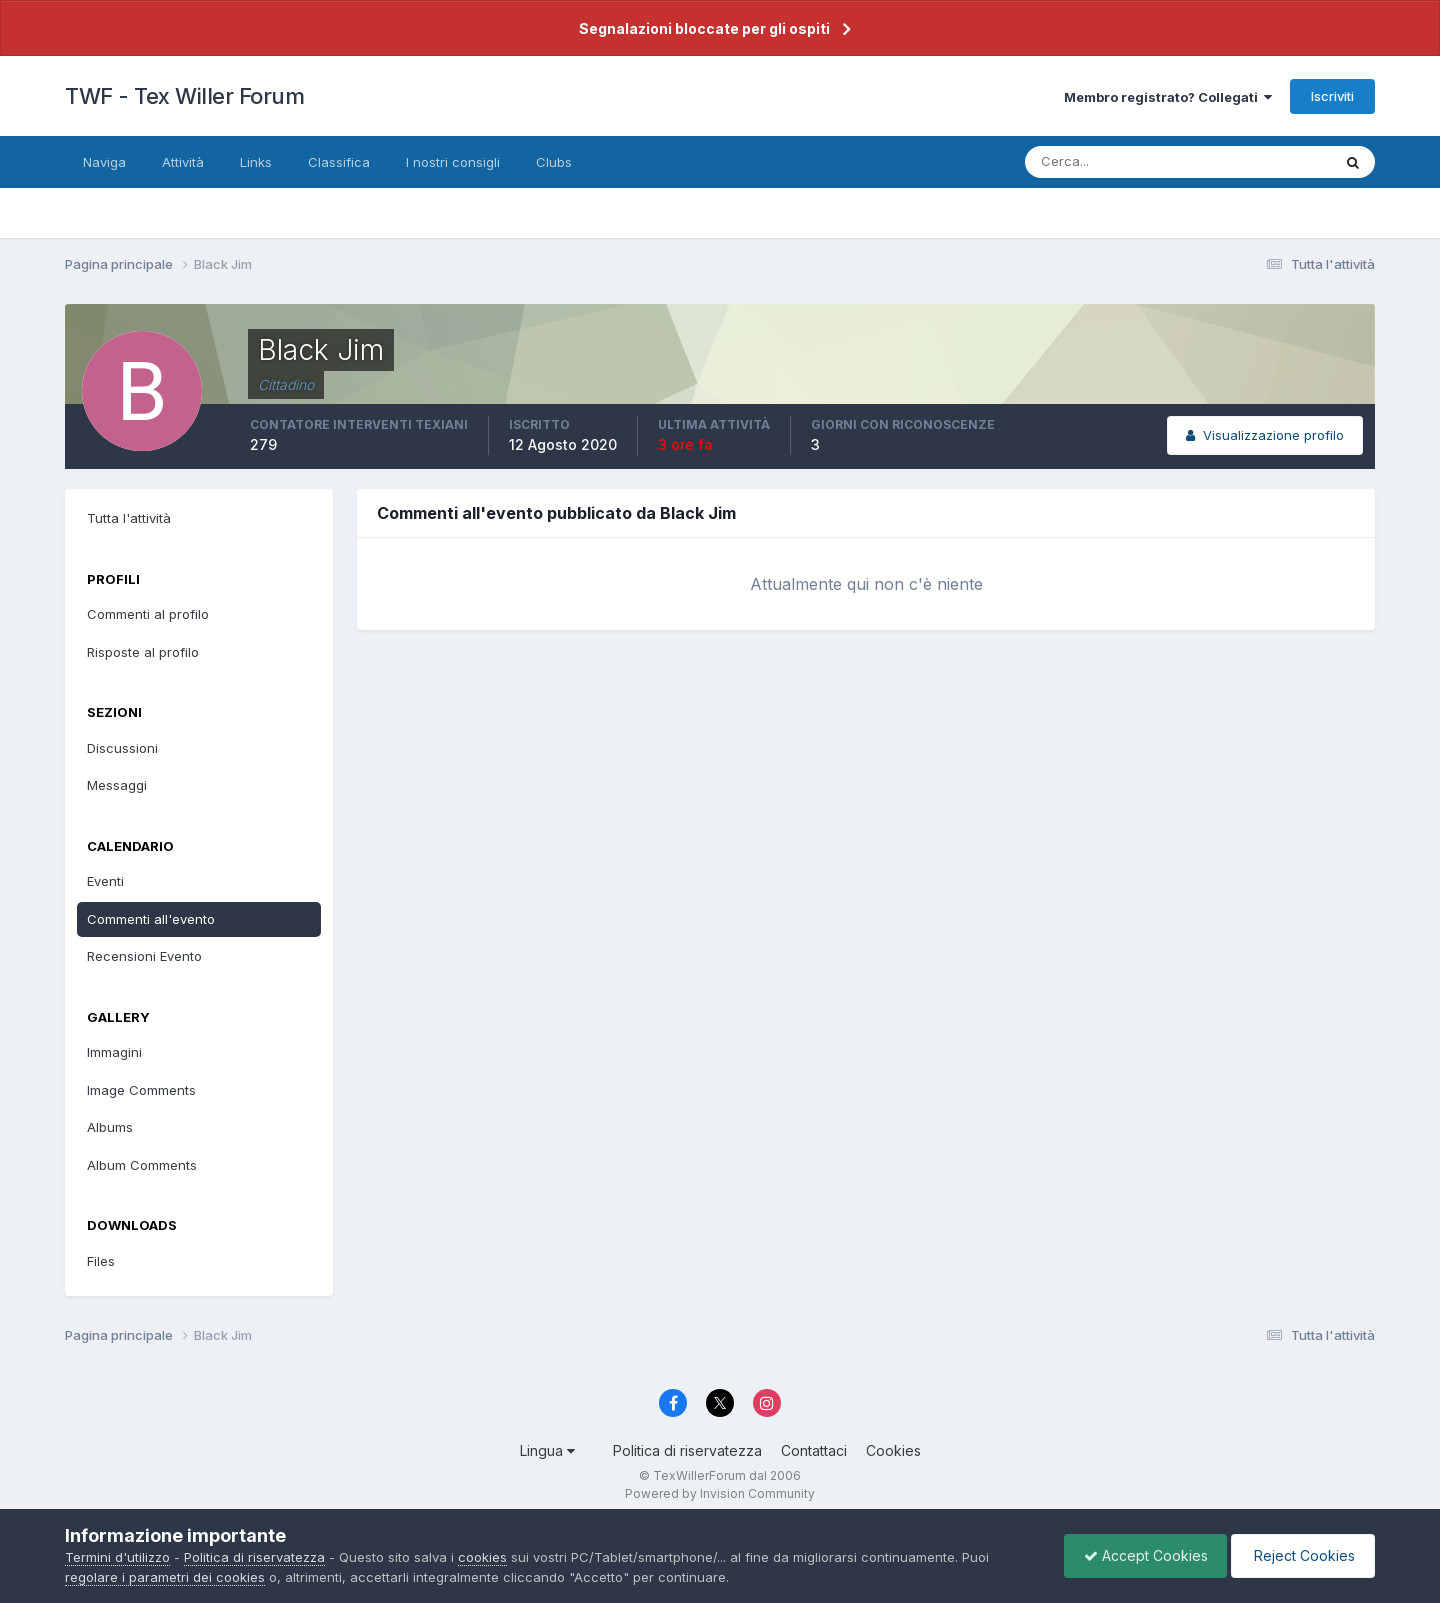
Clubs (554, 162)
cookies (482, 1557)
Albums (110, 1127)
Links (256, 162)
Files (101, 1261)
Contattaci (814, 1450)
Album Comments (142, 1165)
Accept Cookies (1141, 1555)
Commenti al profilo (148, 614)
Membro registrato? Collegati (1168, 97)
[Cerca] (1113, 162)
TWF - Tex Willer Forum (184, 96)
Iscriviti (1332, 96)
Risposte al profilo (143, 652)
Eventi (105, 881)
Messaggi (117, 785)
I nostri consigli (453, 162)
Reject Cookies (1301, 1555)
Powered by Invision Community (720, 1493)
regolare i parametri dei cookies (165, 1577)
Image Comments (141, 1090)
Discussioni (122, 748)
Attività (183, 162)
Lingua (547, 1450)
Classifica (339, 162)
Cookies (893, 1450)
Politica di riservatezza (687, 1450)
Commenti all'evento (151, 919)
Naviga (104, 162)
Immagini (114, 1052)
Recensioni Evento (144, 956)
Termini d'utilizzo (117, 1557)
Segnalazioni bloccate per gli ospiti (704, 28)
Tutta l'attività (129, 518)
